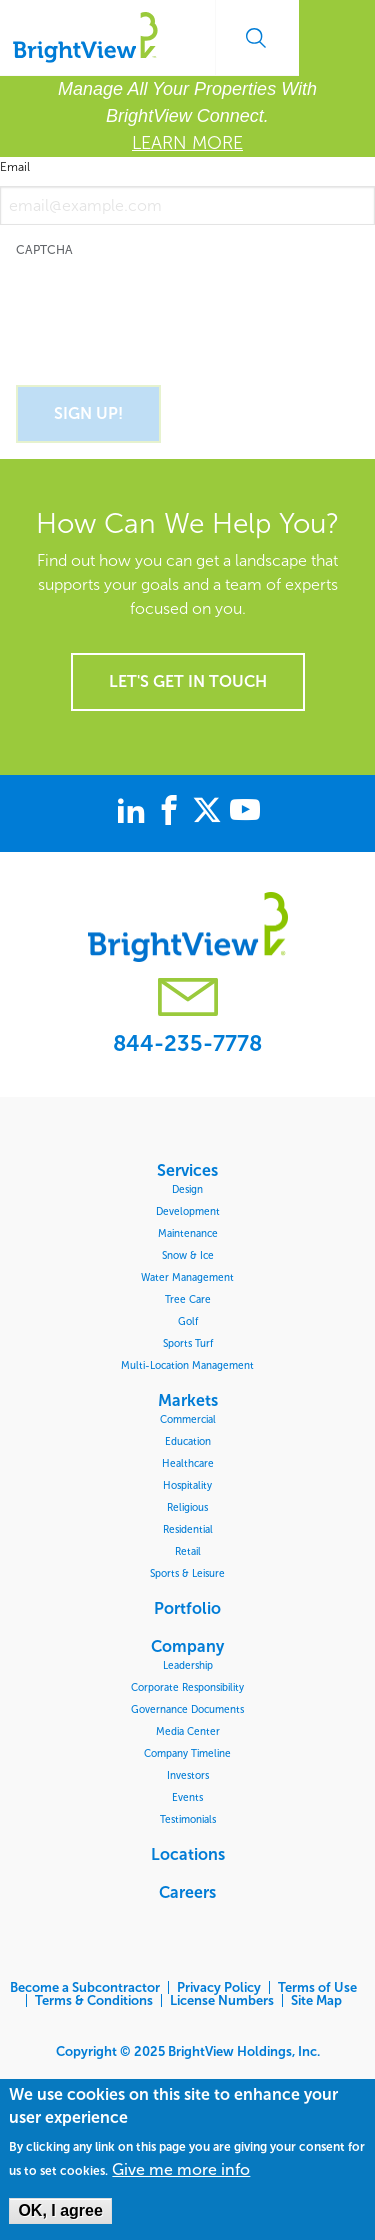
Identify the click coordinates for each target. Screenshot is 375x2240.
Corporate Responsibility (187, 1687)
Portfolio (187, 1608)
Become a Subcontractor (85, 1987)
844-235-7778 (187, 1043)
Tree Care (188, 1299)
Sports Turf (188, 1343)
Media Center (188, 1731)
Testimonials (188, 1819)
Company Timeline (187, 1753)
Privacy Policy (219, 1987)
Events (187, 1797)
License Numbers (222, 2000)
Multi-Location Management (187, 1365)
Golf (188, 1321)
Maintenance (188, 1233)
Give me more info (181, 2170)
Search (255, 38)
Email (15, 167)
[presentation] (168, 310)
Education (188, 1441)
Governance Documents (187, 1709)
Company (187, 1646)
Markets (188, 1400)
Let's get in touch (188, 681)
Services (187, 1170)
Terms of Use (317, 1987)
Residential (188, 1529)
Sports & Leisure (187, 1573)
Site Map (316, 2000)
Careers (187, 1892)
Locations (188, 1854)
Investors (188, 1775)
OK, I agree (60, 2210)
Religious (187, 1507)
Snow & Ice (188, 1255)
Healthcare (188, 1463)
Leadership (188, 1665)
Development (188, 1211)
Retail (188, 1551)
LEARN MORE (187, 143)
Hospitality (187, 1485)
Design (187, 1189)
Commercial (188, 1419)
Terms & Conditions (94, 2000)
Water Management (187, 1277)
